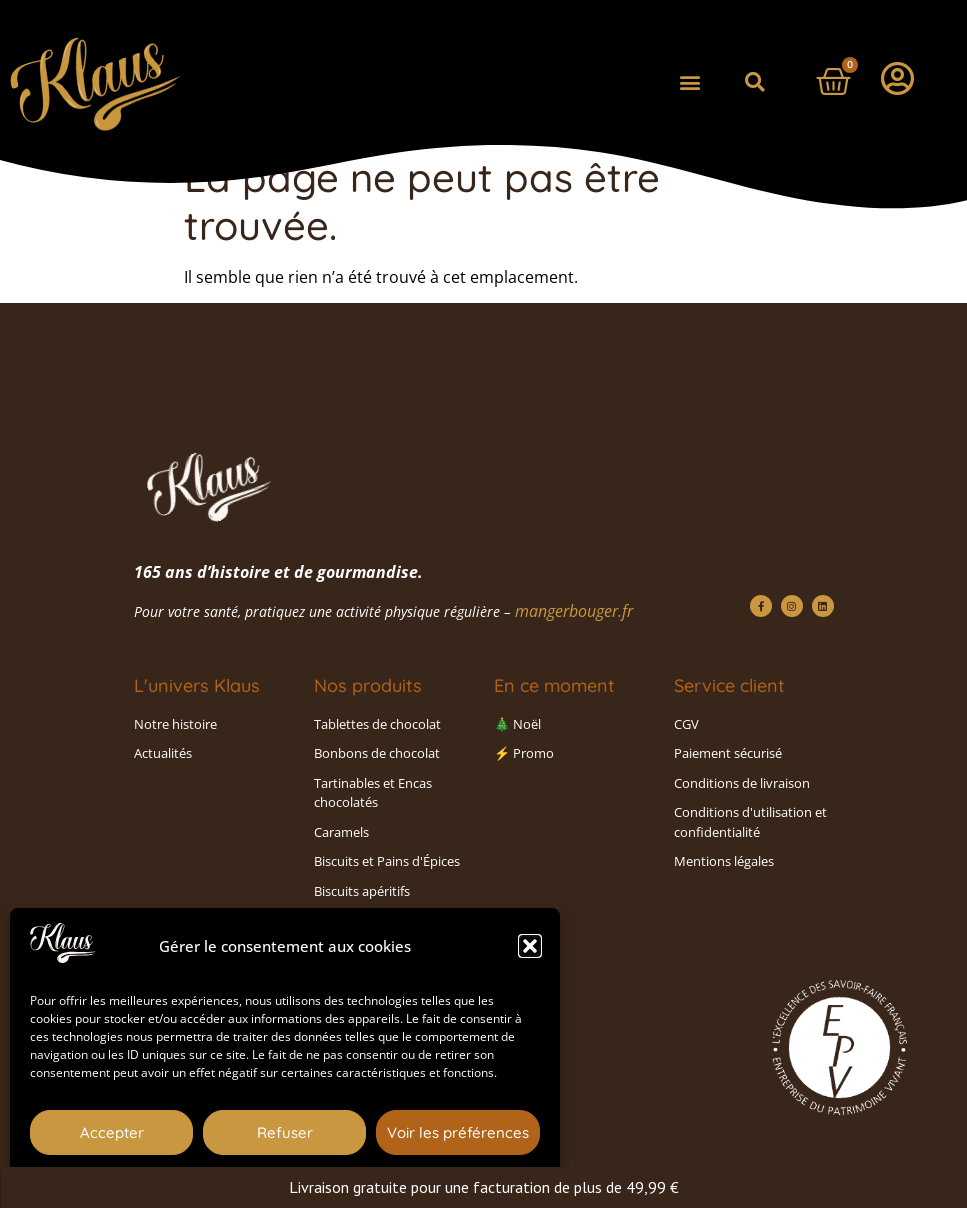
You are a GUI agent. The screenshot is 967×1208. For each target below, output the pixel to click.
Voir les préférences (458, 1132)
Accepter (112, 1132)
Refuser (285, 1132)
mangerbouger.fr (574, 611)
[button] (530, 946)
